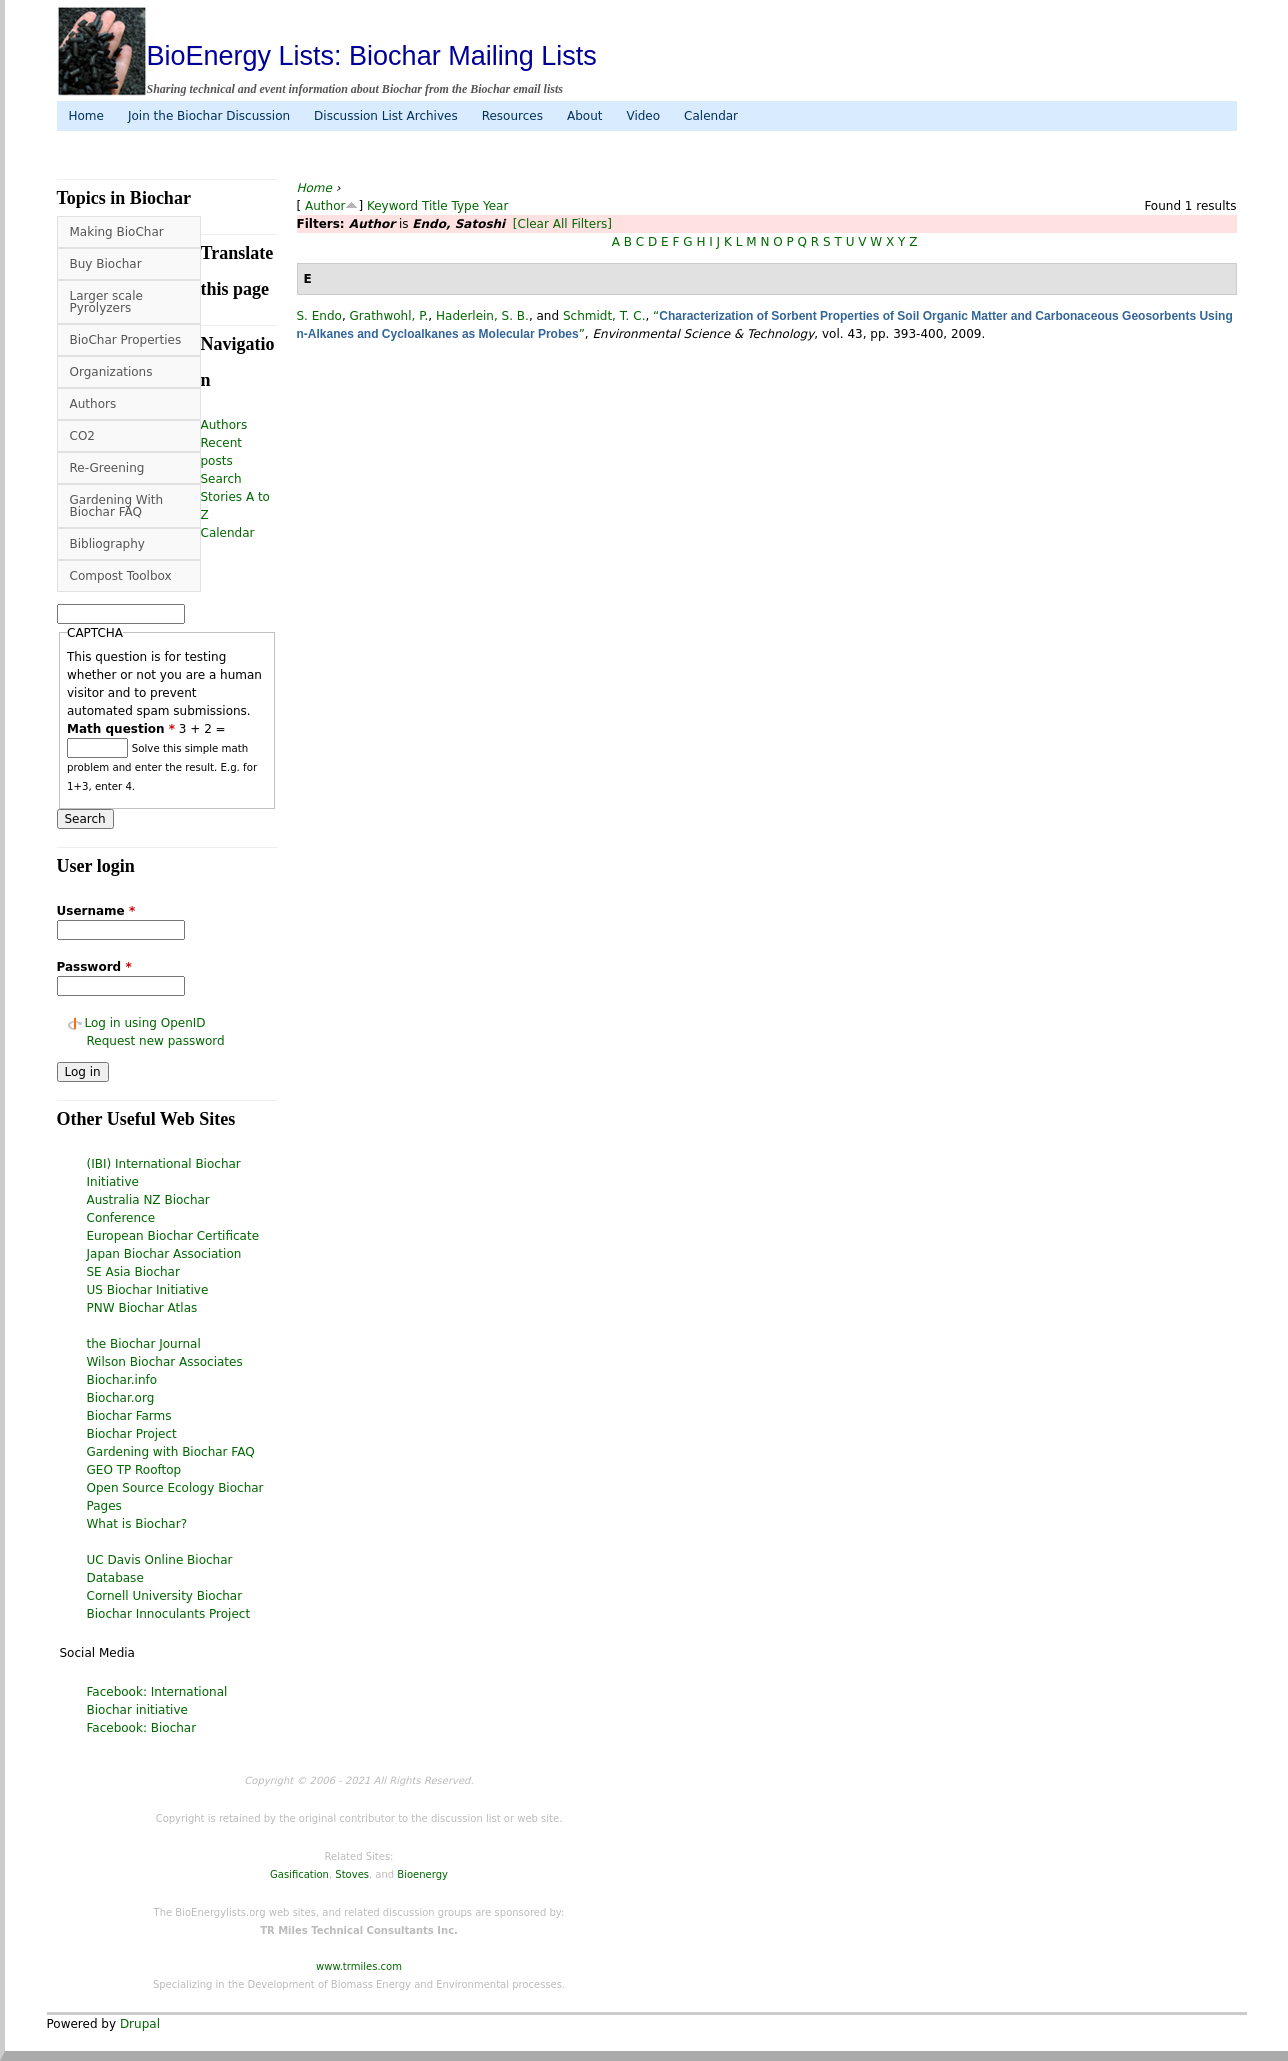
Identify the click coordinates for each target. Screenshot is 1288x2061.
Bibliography (107, 544)
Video (643, 116)
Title (435, 206)
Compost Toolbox (121, 576)
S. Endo (319, 316)
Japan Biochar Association (164, 1254)
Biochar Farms (129, 1416)
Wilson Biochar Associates (165, 1362)
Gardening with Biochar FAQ (171, 1452)
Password (94, 967)
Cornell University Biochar (165, 1596)
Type (466, 206)
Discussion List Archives (386, 116)
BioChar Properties (126, 340)
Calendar (711, 116)
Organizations (111, 372)
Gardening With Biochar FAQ (117, 506)
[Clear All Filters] (562, 224)
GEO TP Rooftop (134, 1470)
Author (325, 206)
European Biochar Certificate (173, 1236)
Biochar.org (121, 1398)
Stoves (352, 1874)
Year (495, 206)
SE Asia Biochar (133, 1272)
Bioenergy (422, 1874)
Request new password (156, 1041)
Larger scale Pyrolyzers (106, 302)
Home (86, 116)
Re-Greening (107, 468)
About (584, 116)
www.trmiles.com (359, 1966)
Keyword (392, 206)
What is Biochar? (137, 1524)
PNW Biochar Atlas (142, 1308)
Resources (512, 116)
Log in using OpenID (145, 1023)
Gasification (299, 1874)
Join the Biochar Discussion (209, 116)
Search (221, 479)
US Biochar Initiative (148, 1290)
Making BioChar (117, 232)
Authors (93, 404)
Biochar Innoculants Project (169, 1614)
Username (96, 911)
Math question (121, 729)
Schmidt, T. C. (604, 316)
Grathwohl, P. (389, 316)
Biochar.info (122, 1380)
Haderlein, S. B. (482, 316)
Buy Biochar (106, 264)
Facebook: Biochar (142, 1728)
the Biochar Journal (144, 1344)
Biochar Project (132, 1434)
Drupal (140, 2024)
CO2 (82, 436)
